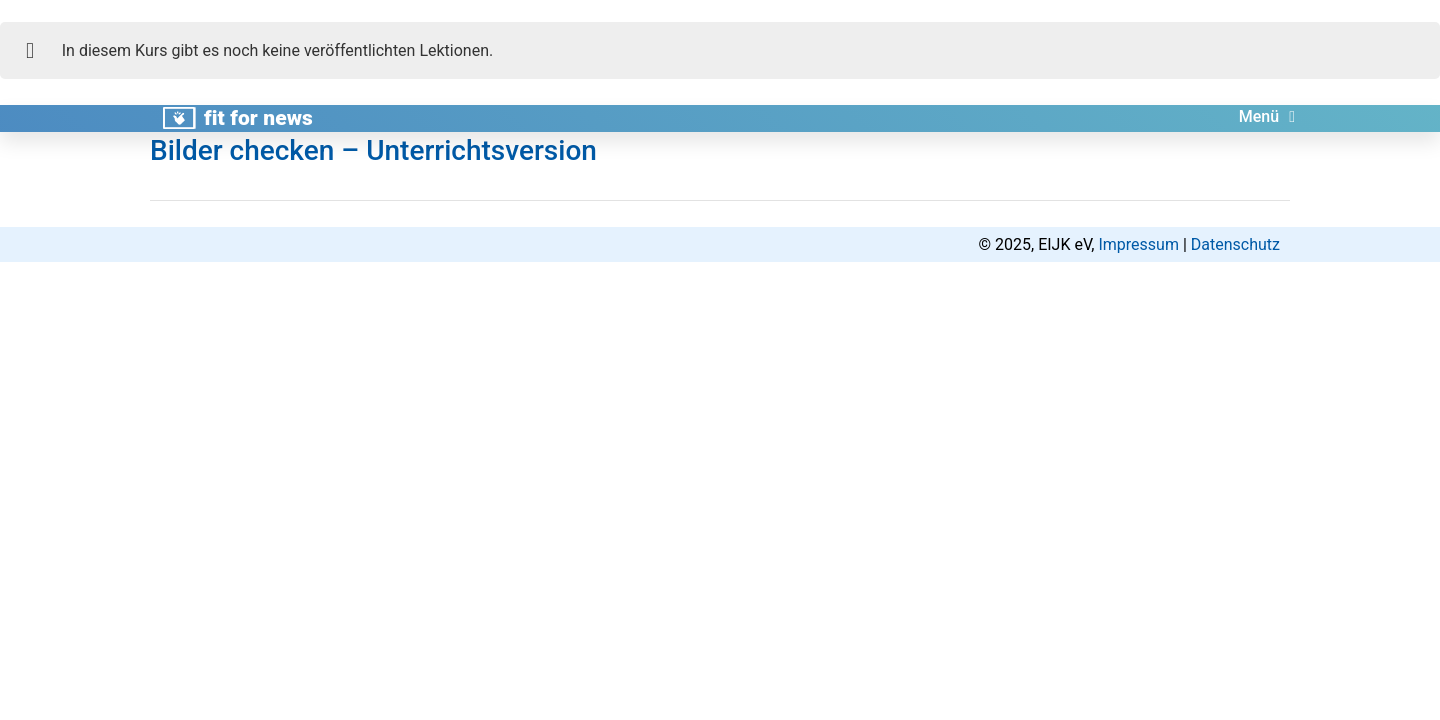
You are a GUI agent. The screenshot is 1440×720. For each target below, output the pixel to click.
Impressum (1138, 244)
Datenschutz (1235, 244)
